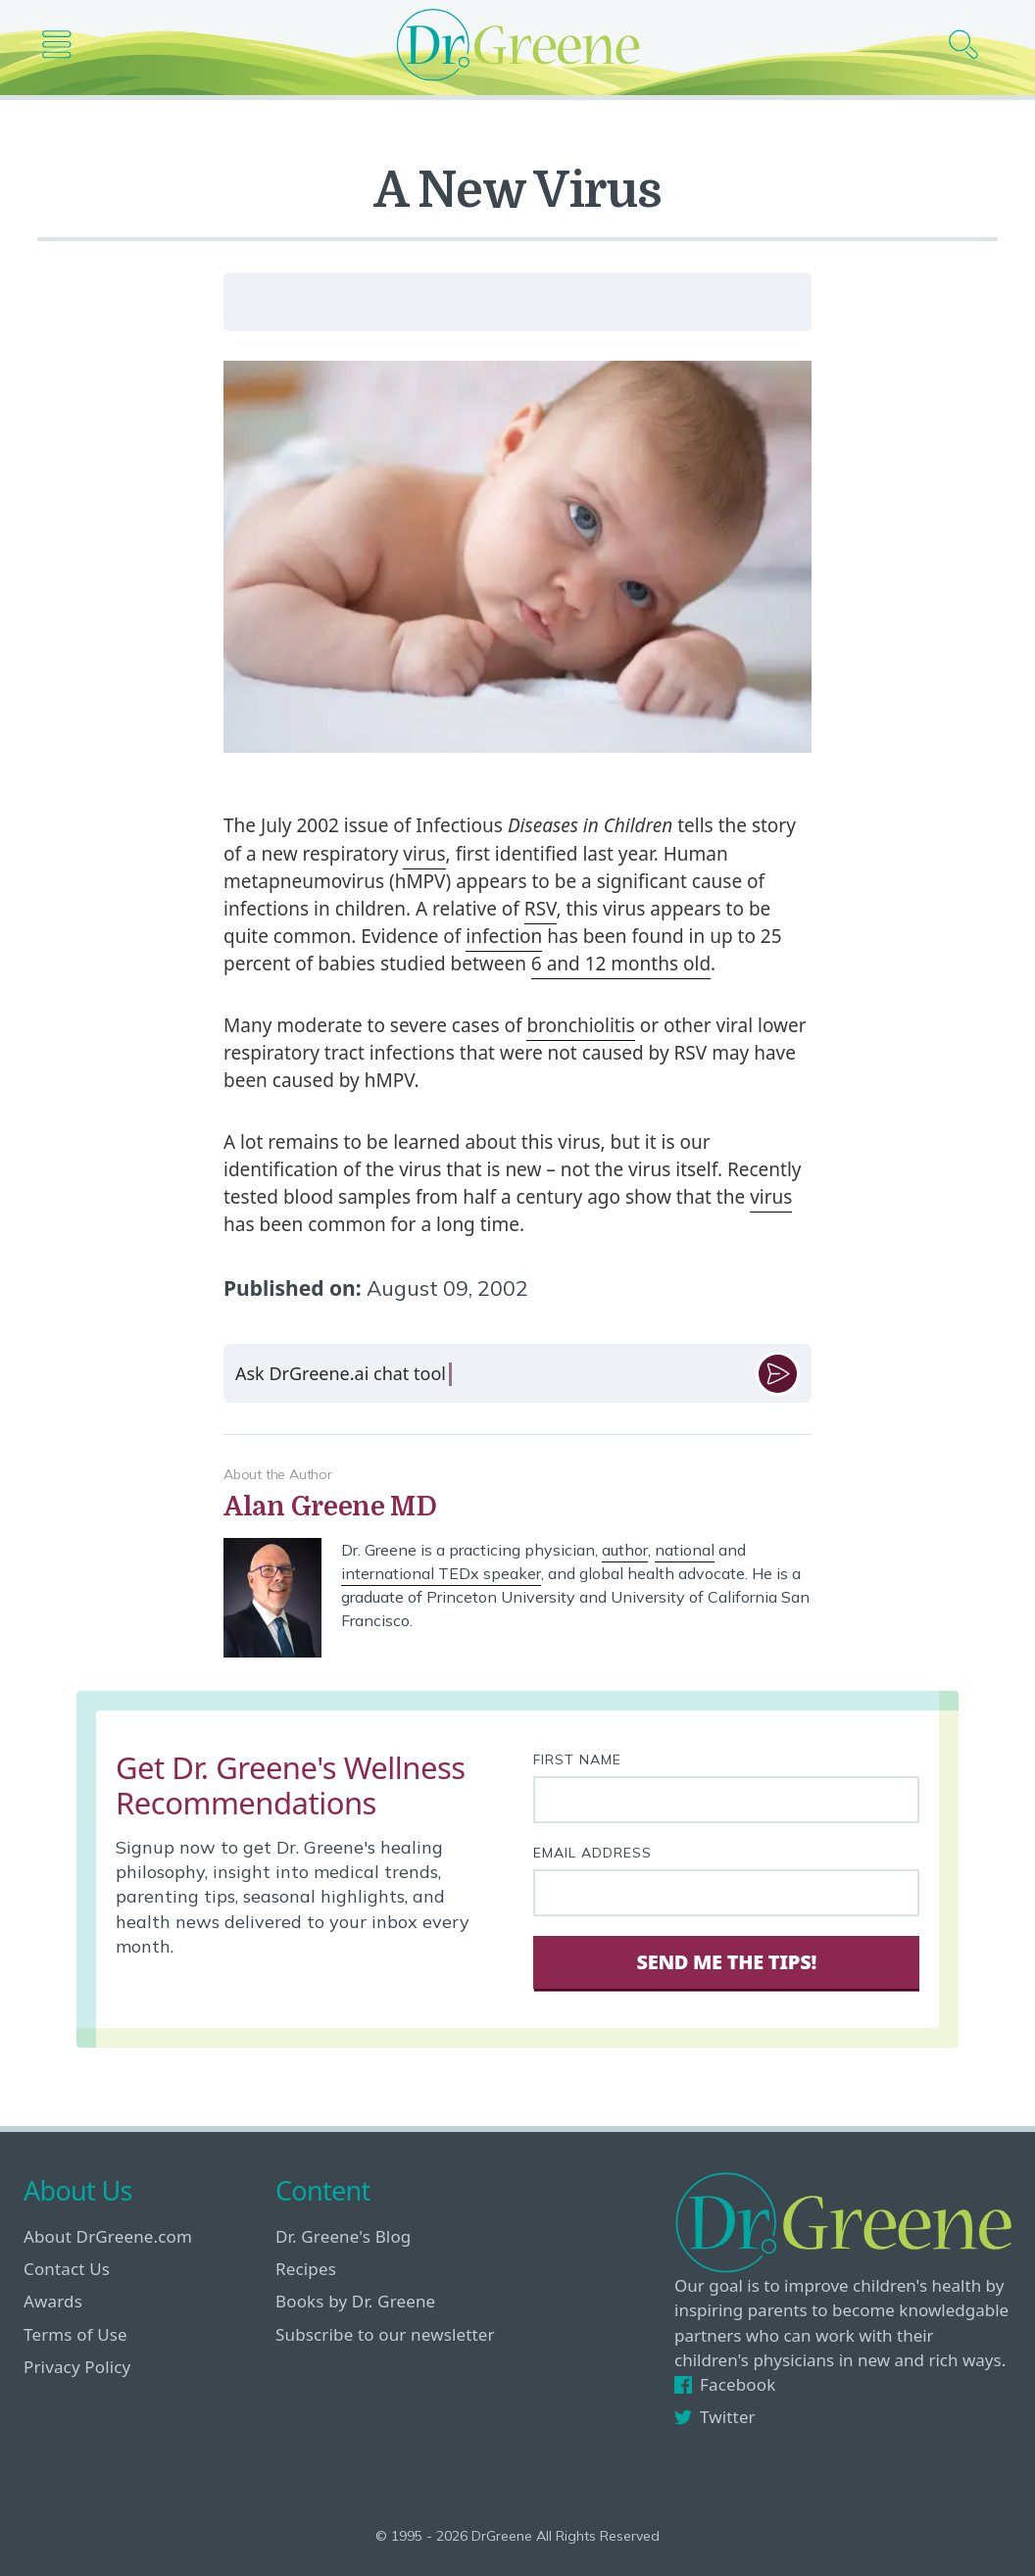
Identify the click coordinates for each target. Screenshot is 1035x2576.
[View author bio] (517, 1507)
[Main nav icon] (64, 45)
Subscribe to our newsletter (385, 2334)
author (625, 1550)
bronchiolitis (580, 1025)
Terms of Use (75, 2334)
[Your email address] (726, 1892)
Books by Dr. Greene (355, 2301)
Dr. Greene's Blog (343, 2236)
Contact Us (67, 2268)
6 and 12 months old (621, 963)
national (685, 1550)
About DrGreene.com (108, 2236)
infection (504, 936)
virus (424, 854)
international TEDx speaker (441, 1573)
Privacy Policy (77, 2366)
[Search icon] (971, 45)
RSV (540, 908)
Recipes (305, 2268)
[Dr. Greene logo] (517, 44)
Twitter (715, 2416)
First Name (577, 1759)
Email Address (592, 1852)
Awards (53, 2301)
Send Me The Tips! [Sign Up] (725, 1962)
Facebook (724, 2384)
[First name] (726, 1799)
